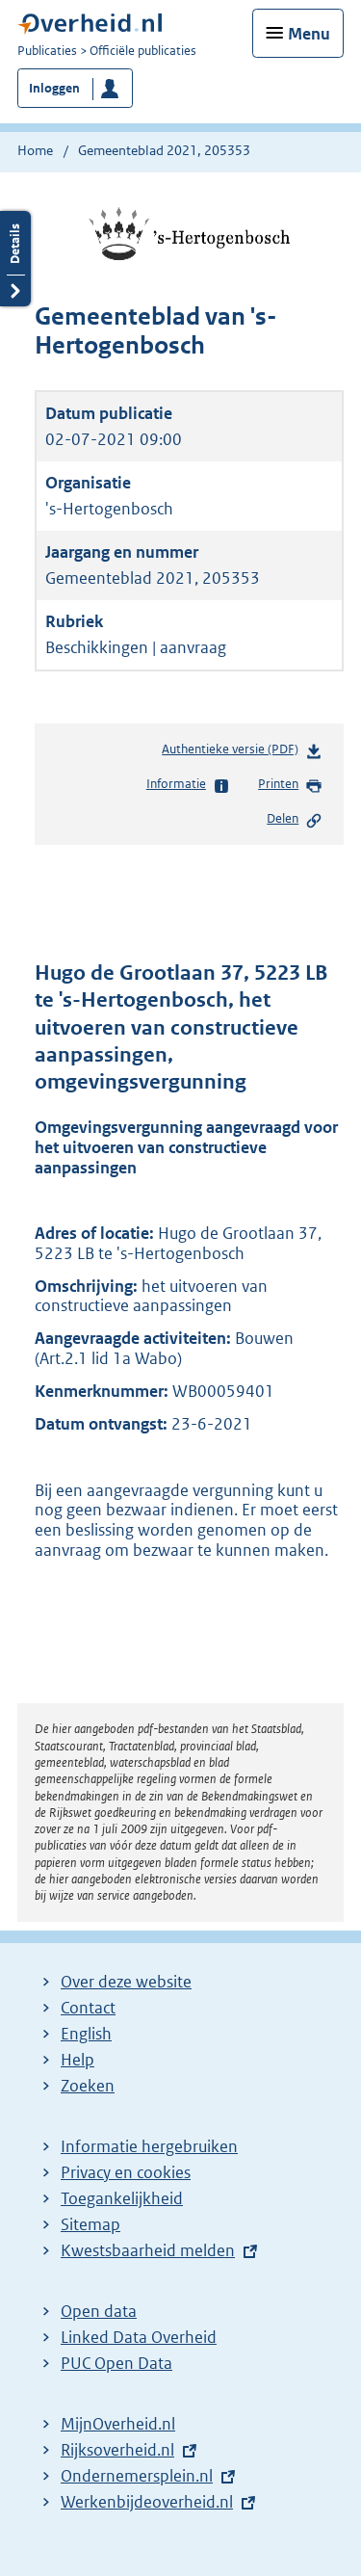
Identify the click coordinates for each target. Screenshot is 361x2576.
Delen (294, 819)
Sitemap (90, 2224)
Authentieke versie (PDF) (242, 753)
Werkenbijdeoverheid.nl (147, 2501)
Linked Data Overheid (139, 2337)
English (86, 2033)
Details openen (15, 258)
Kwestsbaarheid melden (148, 2250)
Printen (290, 785)
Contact (88, 2007)
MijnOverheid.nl (118, 2423)
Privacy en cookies (126, 2172)
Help (77, 2059)
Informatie (188, 785)
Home (35, 150)
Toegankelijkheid (122, 2198)
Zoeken (88, 2085)
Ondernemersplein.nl (137, 2475)
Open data (99, 2311)
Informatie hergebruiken (149, 2146)
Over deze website (126, 1981)
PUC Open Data (116, 2363)
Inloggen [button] (54, 88)
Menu (309, 33)
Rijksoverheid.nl (117, 2449)
